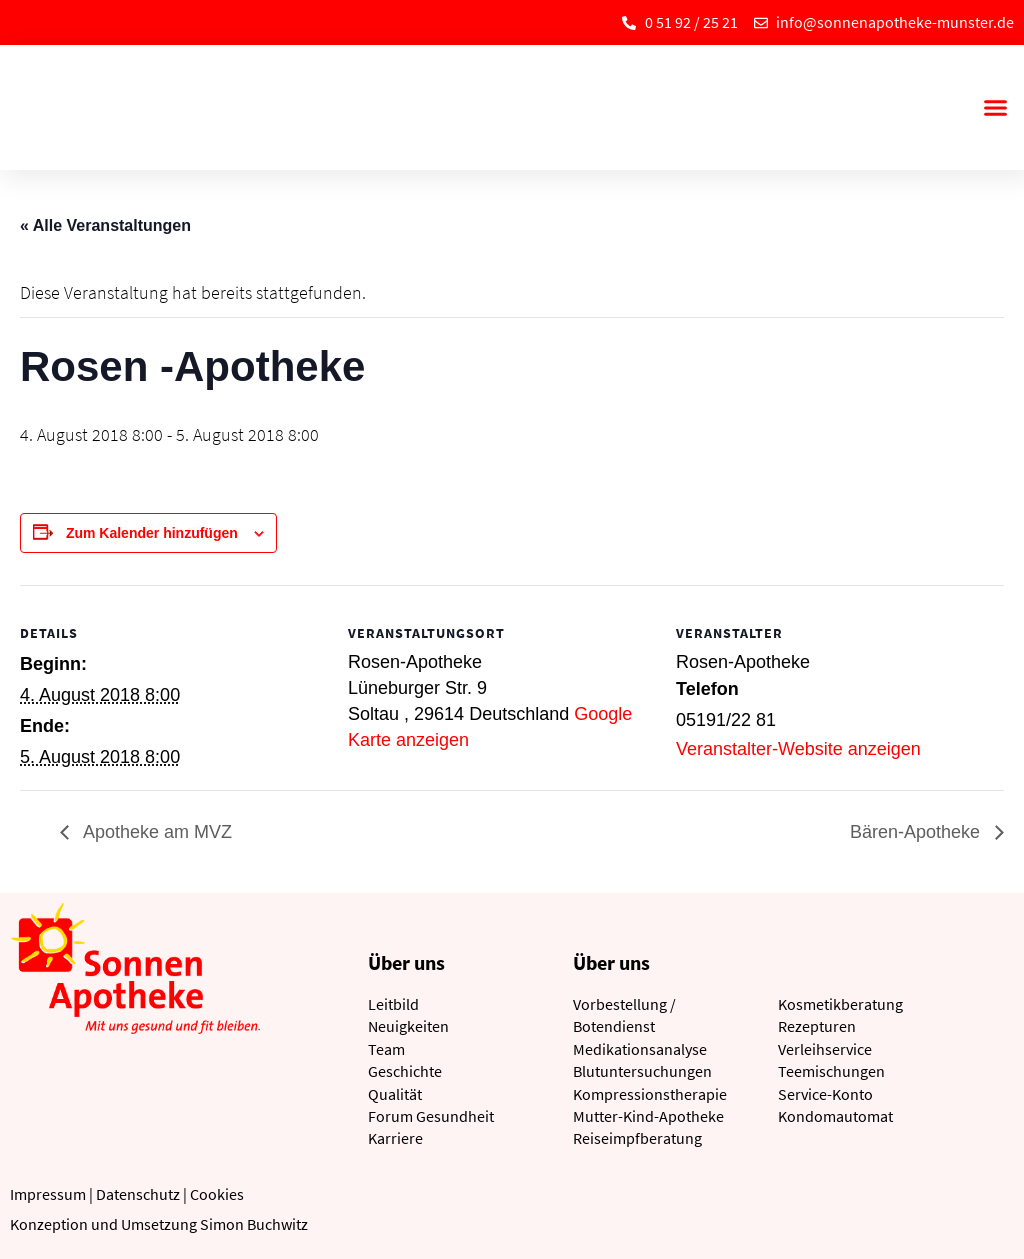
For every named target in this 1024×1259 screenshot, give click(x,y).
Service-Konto (825, 1094)
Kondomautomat (835, 1116)
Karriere (395, 1138)
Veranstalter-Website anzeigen (798, 749)
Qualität (395, 1094)
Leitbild (393, 1004)
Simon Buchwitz (254, 1224)
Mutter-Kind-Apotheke (648, 1116)
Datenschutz (138, 1194)
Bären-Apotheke (917, 832)
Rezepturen (817, 1026)
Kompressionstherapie (650, 1094)
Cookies (217, 1194)
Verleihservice (825, 1049)
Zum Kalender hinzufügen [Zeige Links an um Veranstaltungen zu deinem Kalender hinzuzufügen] (152, 533)
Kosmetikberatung (840, 1004)
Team (386, 1049)
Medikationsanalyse (640, 1049)
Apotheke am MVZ (155, 832)
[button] (995, 108)
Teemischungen (831, 1071)
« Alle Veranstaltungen (105, 225)
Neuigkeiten (408, 1026)
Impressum (48, 1194)
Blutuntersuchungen (642, 1071)
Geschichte (405, 1071)
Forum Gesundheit (431, 1116)
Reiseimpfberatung (637, 1138)
